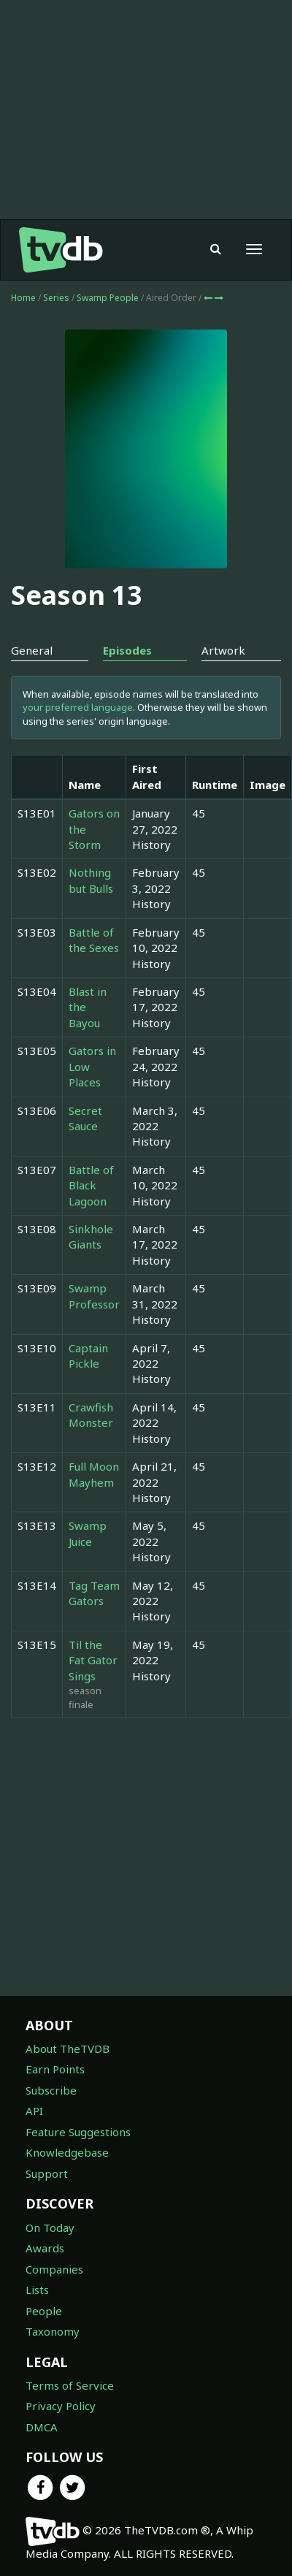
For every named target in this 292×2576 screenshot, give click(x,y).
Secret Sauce (85, 1118)
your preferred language (78, 707)
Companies (54, 2269)
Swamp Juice (88, 1533)
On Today (50, 2227)
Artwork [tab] (223, 650)
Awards (45, 2248)
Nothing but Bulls (91, 880)
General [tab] (32, 650)
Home (23, 297)
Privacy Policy (61, 2405)
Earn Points (55, 2069)
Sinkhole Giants (91, 1236)
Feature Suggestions (78, 2132)
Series (56, 297)
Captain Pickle (88, 1356)
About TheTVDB (68, 2048)
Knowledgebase (67, 2152)
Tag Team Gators (94, 1593)
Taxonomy (53, 2331)
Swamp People (109, 297)
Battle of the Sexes (94, 940)
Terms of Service (70, 2385)
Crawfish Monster (91, 1415)
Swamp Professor (94, 1296)
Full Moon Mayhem (94, 1474)
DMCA (42, 2427)
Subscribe (51, 2090)
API (34, 2110)
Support (47, 2173)
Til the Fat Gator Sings (93, 1660)
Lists (37, 2289)
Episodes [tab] (127, 650)
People (44, 2310)
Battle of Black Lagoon (91, 1185)
